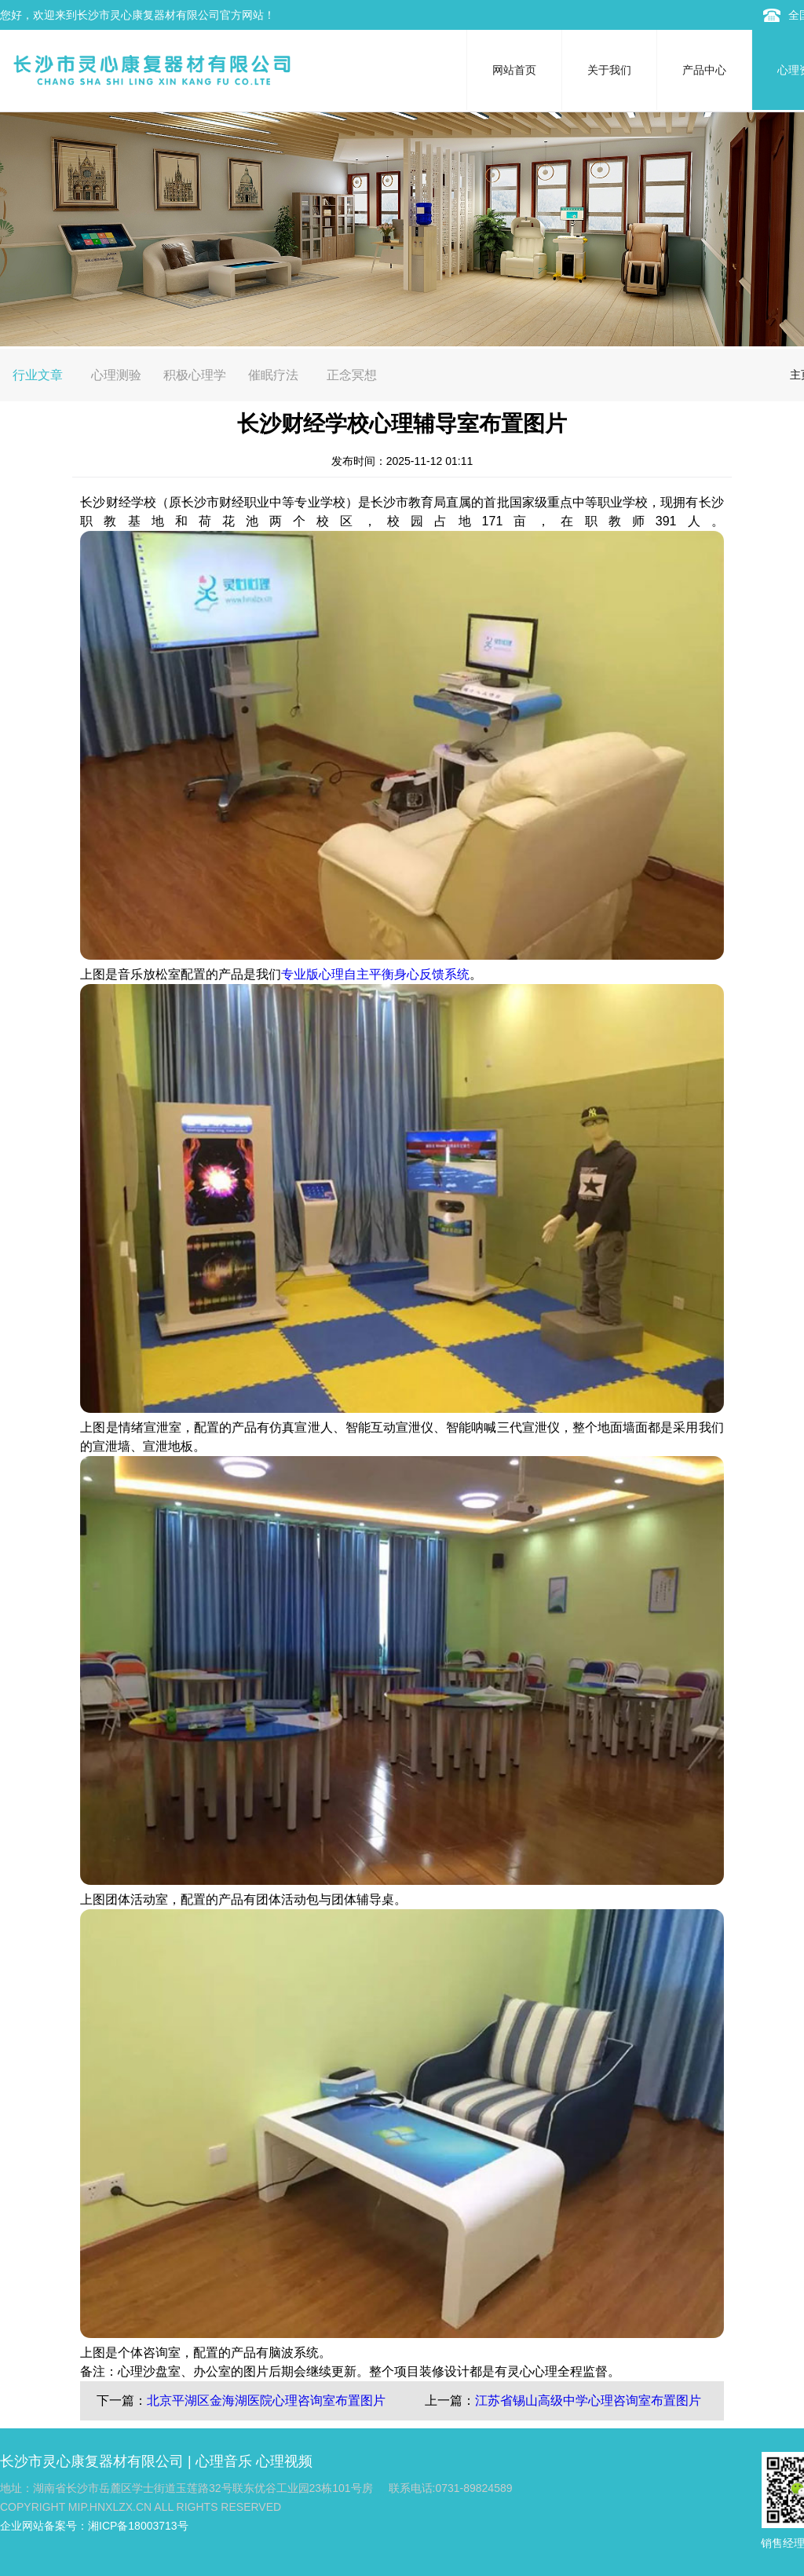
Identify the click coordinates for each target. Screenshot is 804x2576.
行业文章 (38, 375)
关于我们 (609, 70)
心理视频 (284, 2461)
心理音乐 (224, 2461)
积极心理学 (194, 375)
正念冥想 (352, 375)
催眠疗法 (273, 375)
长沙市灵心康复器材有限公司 (92, 2461)
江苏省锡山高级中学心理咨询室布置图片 (588, 2400)
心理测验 (116, 375)
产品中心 (704, 70)
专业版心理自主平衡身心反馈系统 (375, 974)
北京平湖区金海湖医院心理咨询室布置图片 (266, 2400)
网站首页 (514, 70)
